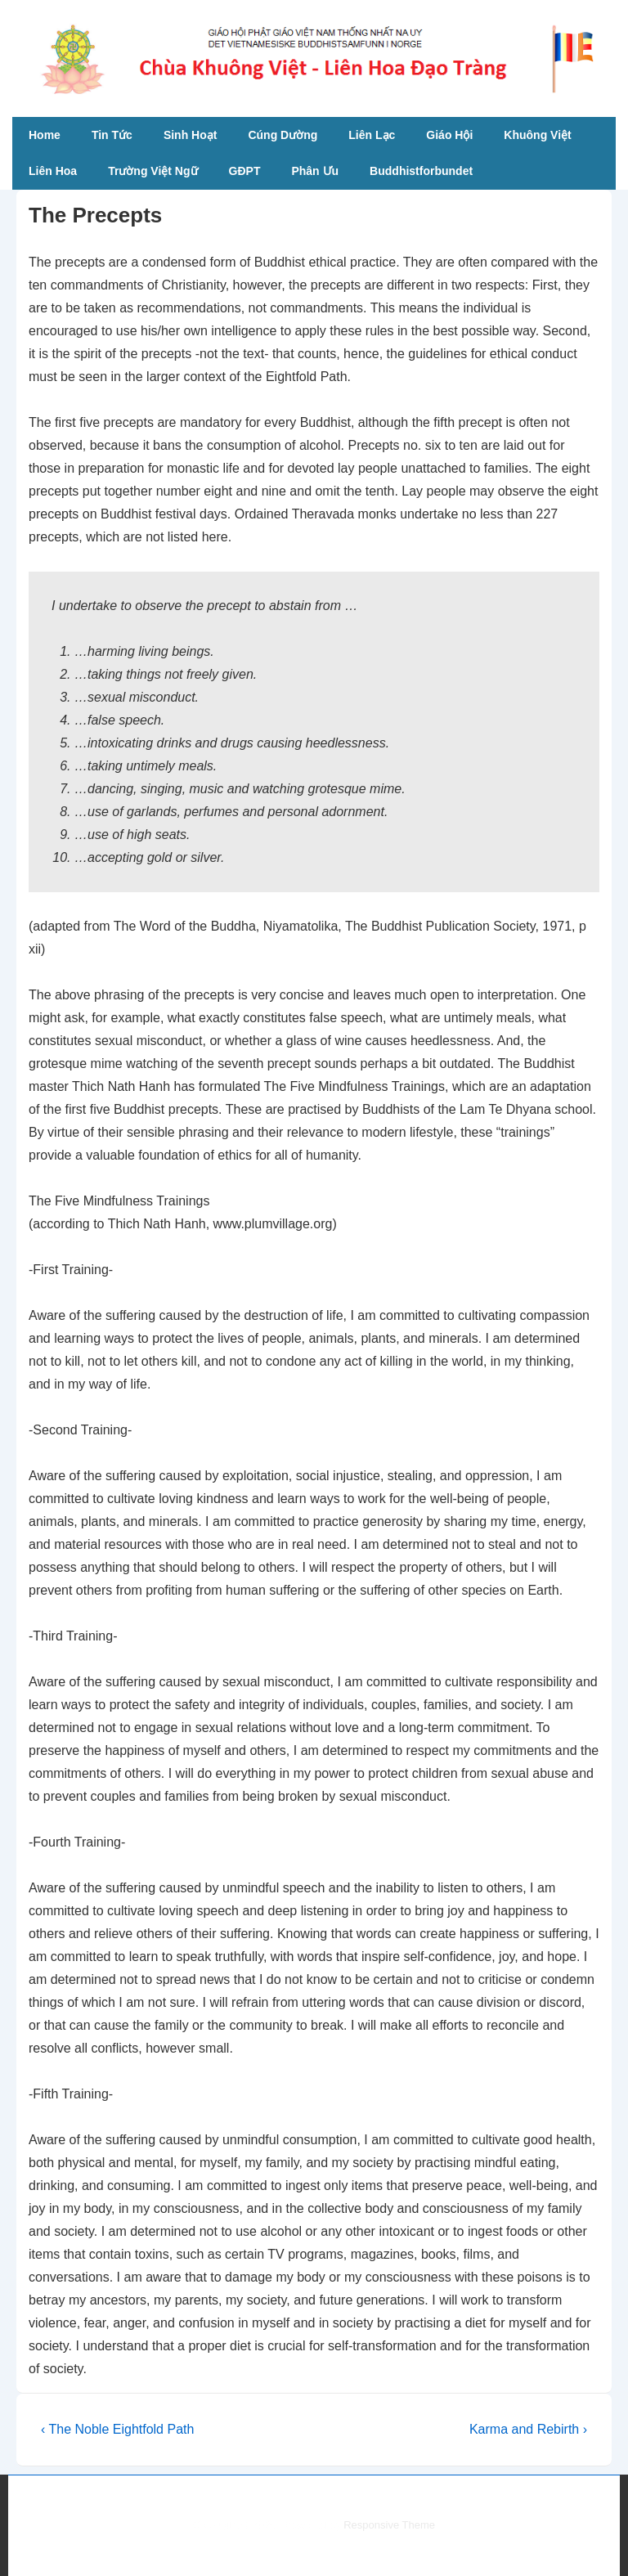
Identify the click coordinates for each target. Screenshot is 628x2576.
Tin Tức (112, 134)
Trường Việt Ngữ (152, 170)
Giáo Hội (449, 134)
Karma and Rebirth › (528, 2429)
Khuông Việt (537, 134)
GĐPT (245, 170)
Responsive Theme (389, 2525)
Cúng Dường (282, 134)
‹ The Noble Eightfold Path (117, 2429)
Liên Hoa (53, 170)
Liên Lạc (371, 134)
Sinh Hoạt (191, 134)
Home (45, 134)
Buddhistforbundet (421, 170)
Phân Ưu (315, 170)
